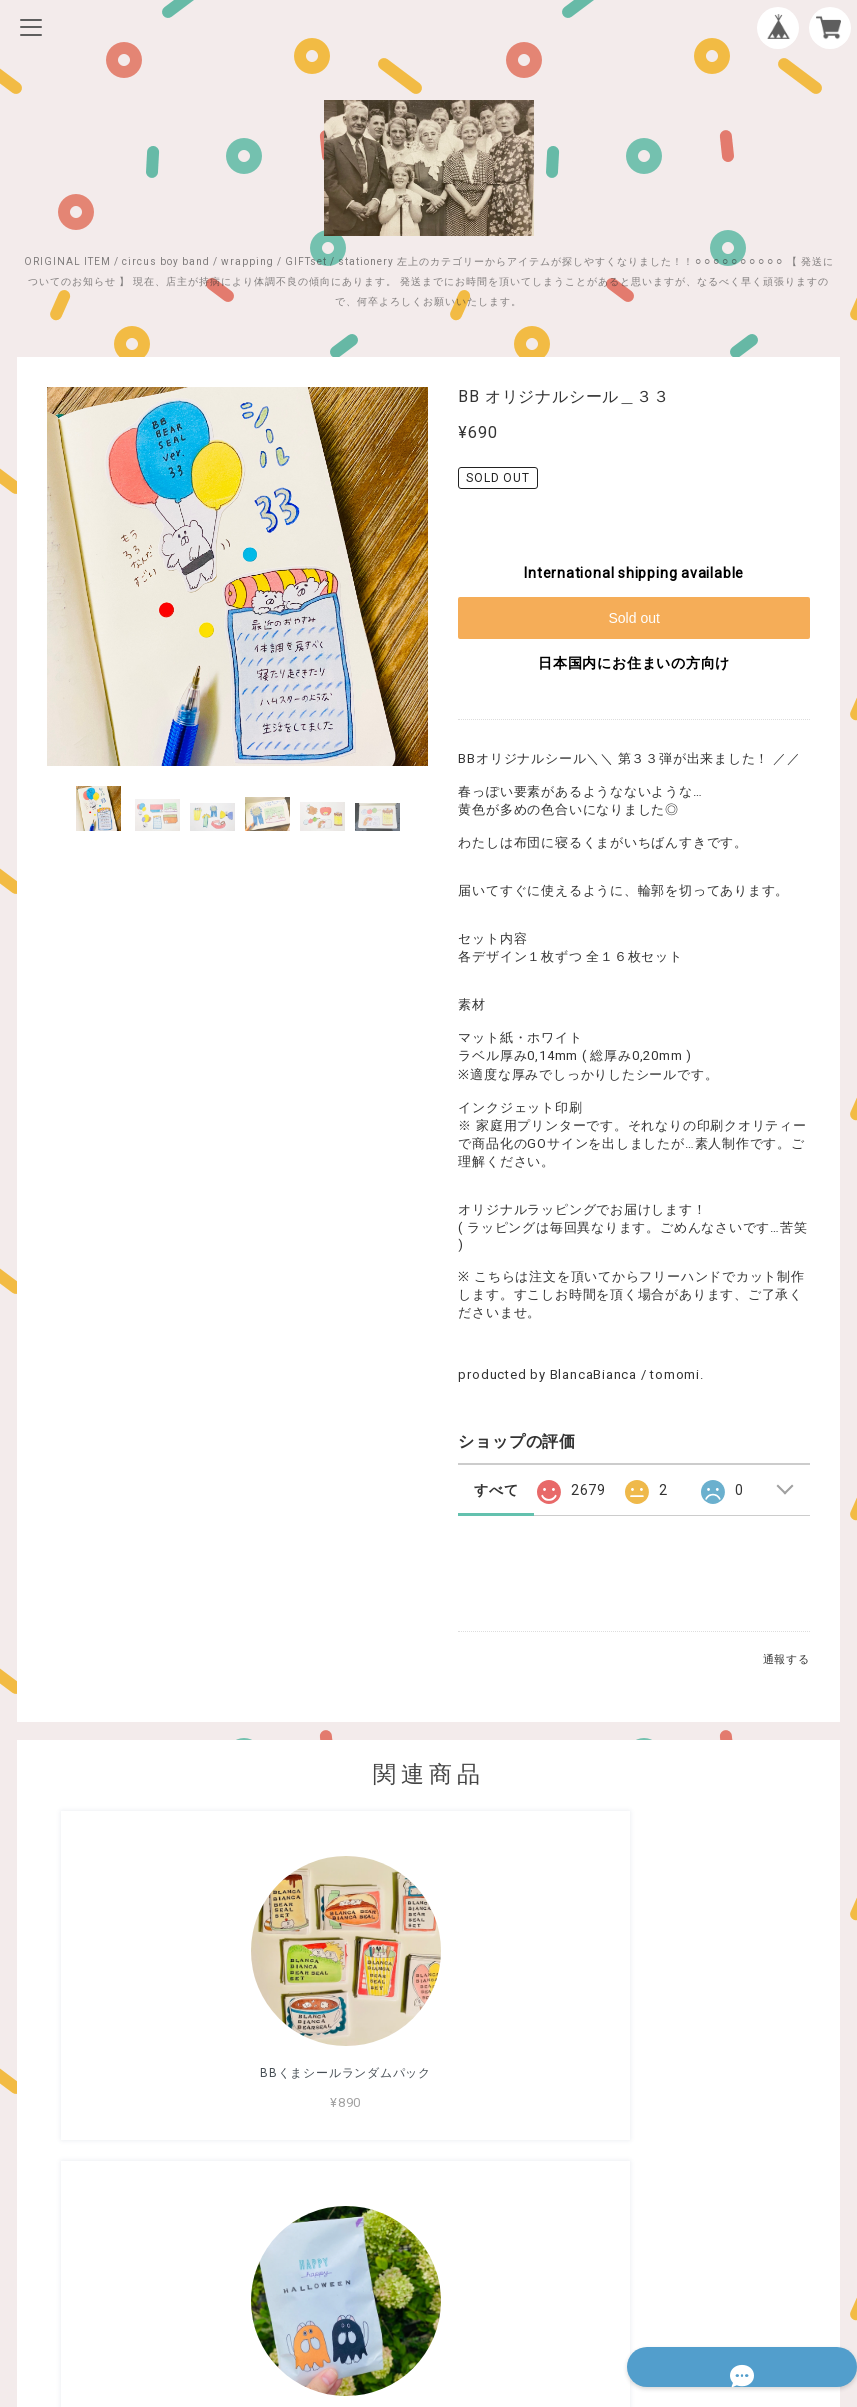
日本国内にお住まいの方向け (634, 663)
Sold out (633, 618)
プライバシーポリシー (429, 2262)
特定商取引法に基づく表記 (428, 2289)
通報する (786, 1659)
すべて (496, 1490)
